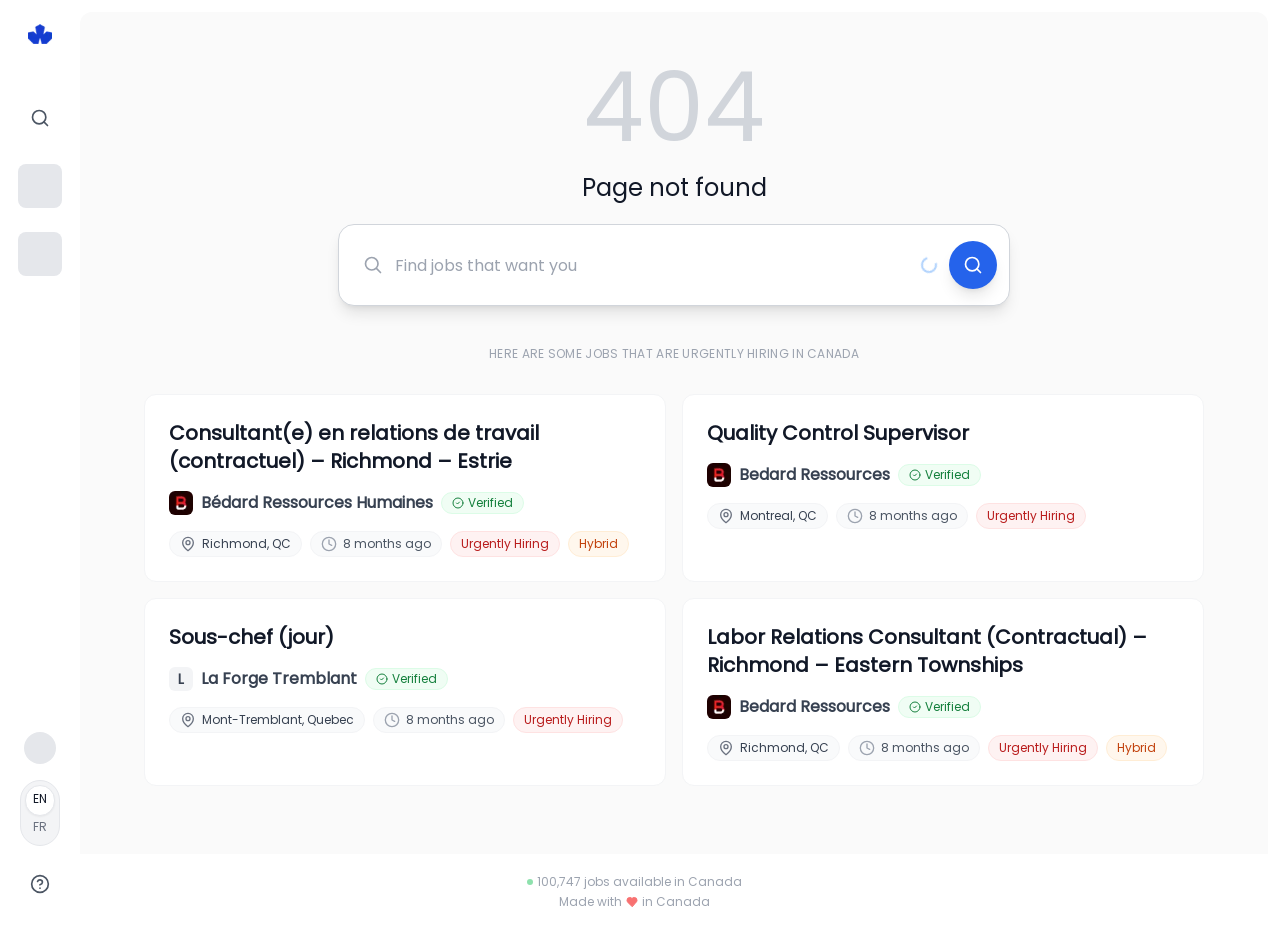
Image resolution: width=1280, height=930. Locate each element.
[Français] (40, 813)
